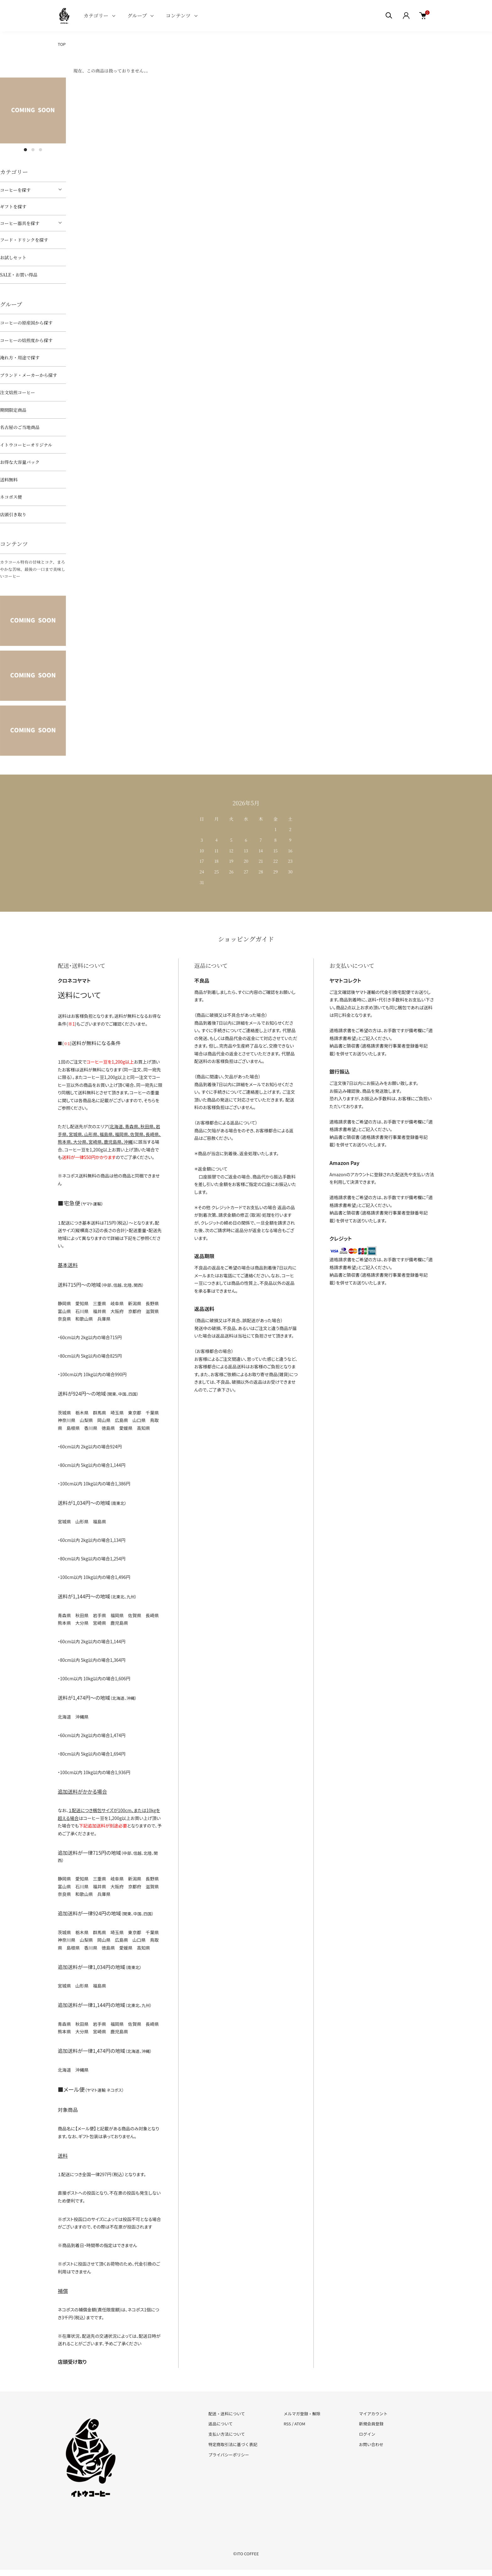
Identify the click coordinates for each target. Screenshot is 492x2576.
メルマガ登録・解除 (302, 2414)
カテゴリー (95, 15)
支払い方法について (226, 2434)
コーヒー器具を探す (19, 223)
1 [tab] (25, 149)
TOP (62, 44)
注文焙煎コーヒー (17, 392)
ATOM (299, 2424)
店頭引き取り (13, 514)
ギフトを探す (13, 206)
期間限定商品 (13, 410)
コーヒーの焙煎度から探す (26, 340)
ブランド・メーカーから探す (28, 375)
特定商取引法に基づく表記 (232, 2444)
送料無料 (9, 479)
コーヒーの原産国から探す (26, 322)
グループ (137, 15)
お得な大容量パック (20, 462)
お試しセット (13, 257)
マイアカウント (373, 2414)
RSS (287, 2424)
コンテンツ (178, 15)
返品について (220, 2424)
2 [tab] (33, 149)
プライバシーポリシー (228, 2455)
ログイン (367, 2434)
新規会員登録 (371, 2424)
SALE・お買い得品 (18, 274)
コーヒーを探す (15, 190)
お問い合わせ (371, 2444)
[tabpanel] (33, 110)
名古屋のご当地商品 (20, 427)
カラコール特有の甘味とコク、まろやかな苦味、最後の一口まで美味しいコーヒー (32, 569)
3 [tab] (40, 149)
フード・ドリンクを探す (24, 240)
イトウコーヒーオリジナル (26, 445)
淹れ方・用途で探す (20, 357)
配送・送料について (226, 2414)
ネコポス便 (11, 497)
